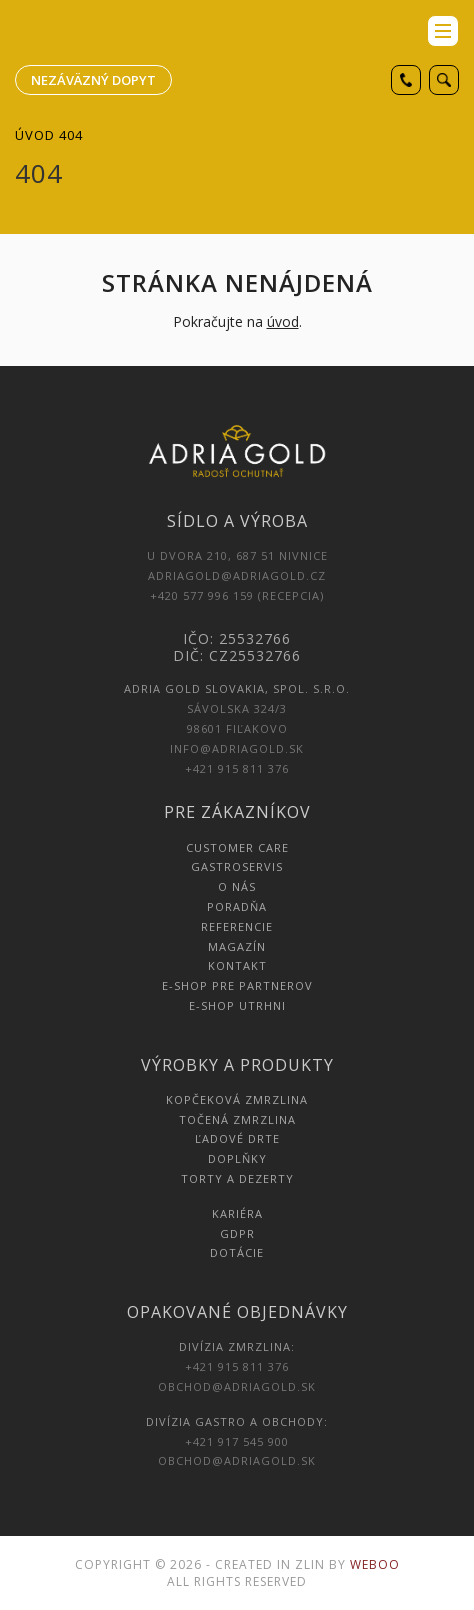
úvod (283, 321)
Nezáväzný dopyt (93, 80)
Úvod (35, 135)
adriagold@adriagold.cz (237, 575)
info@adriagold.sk (237, 748)
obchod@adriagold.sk (237, 1386)
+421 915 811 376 (237, 768)
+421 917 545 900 (237, 1441)
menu (443, 31)
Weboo (375, 1564)
